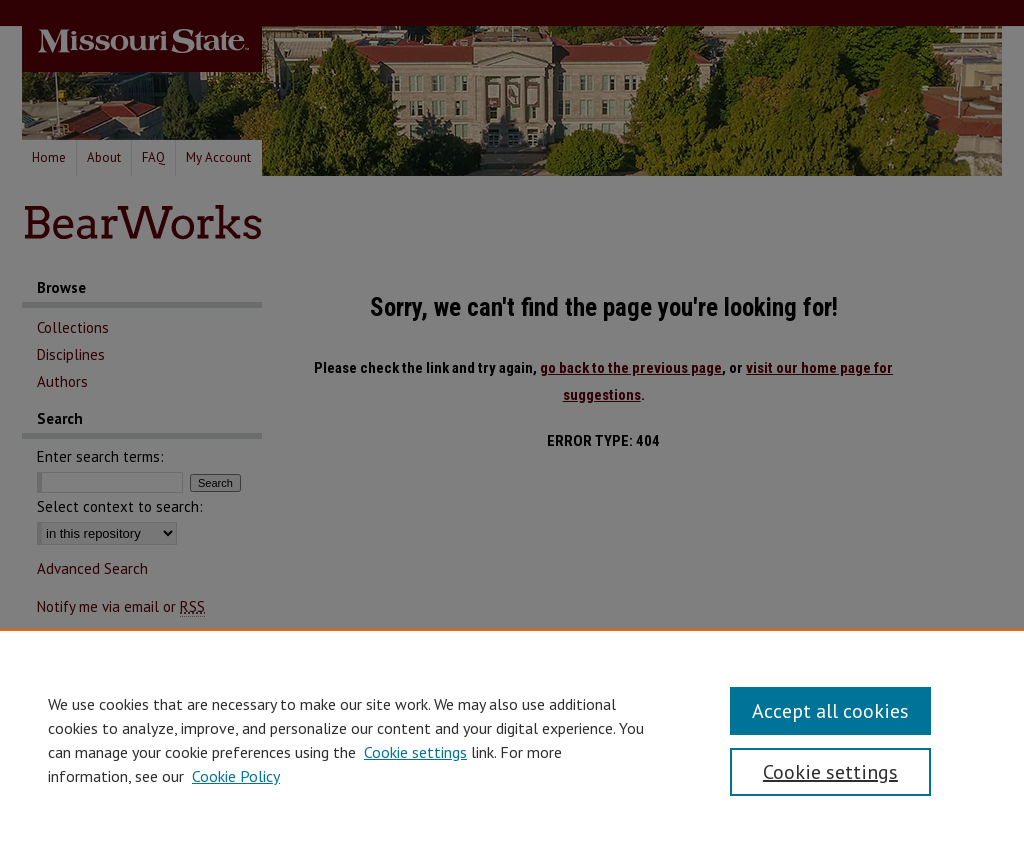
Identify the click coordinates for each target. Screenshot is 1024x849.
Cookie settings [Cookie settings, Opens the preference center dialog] (830, 772)
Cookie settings (415, 752)
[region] (512, 739)
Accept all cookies (830, 711)
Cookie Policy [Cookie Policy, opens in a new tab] (236, 776)
